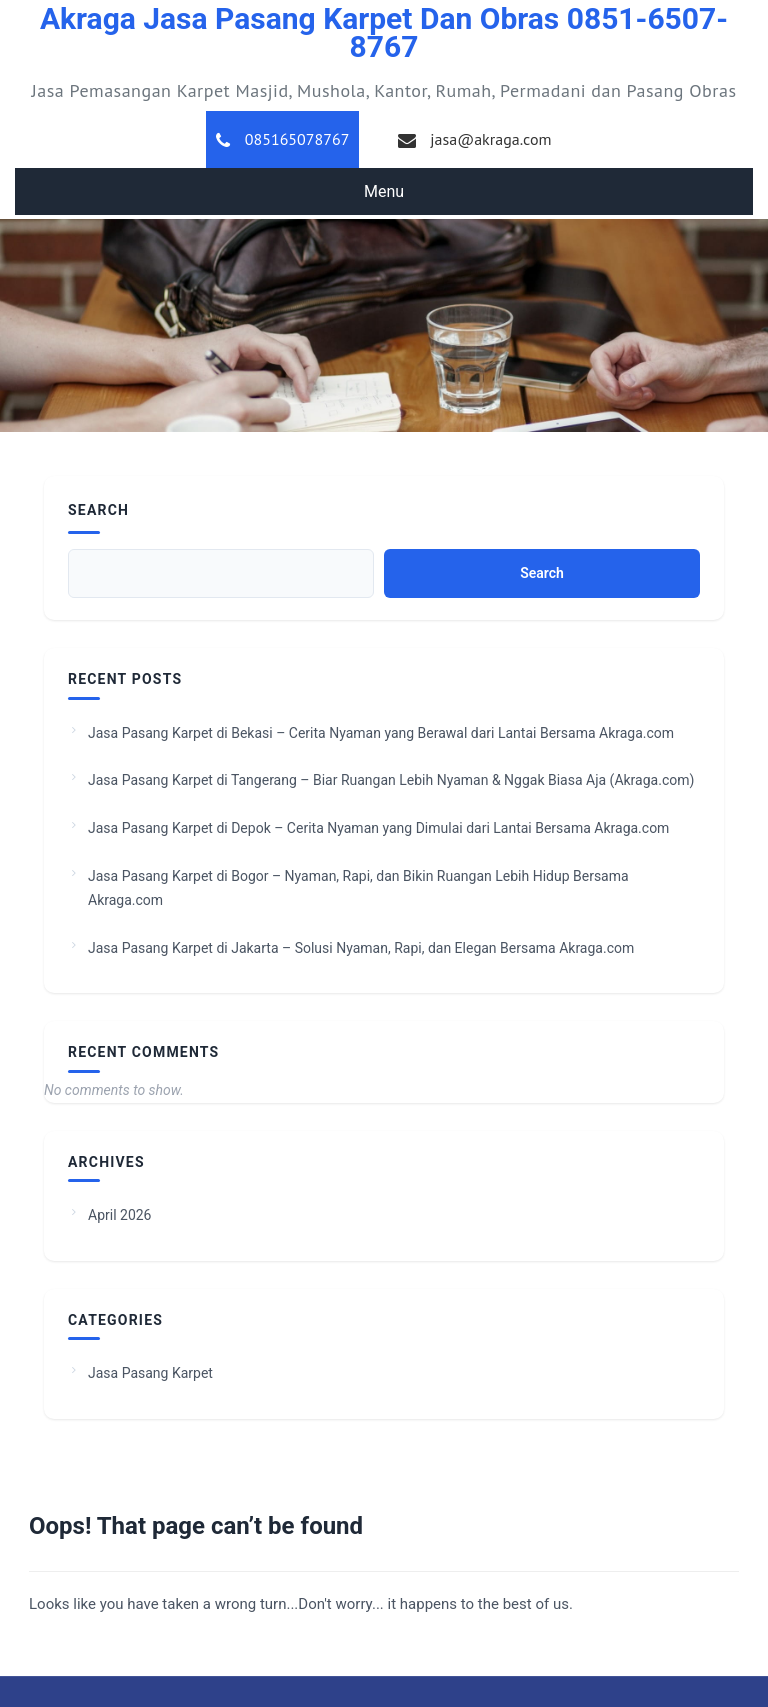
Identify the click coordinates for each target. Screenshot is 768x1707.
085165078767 (297, 139)
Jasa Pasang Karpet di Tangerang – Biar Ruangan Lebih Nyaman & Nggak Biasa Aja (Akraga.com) (391, 780)
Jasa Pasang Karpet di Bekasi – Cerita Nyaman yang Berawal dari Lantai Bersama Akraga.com (381, 733)
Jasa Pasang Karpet (150, 1373)
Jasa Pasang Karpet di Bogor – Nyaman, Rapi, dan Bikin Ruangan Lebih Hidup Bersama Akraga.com (358, 888)
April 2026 (120, 1215)
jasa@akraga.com (490, 139)
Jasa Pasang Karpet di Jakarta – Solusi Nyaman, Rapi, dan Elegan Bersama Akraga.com (361, 948)
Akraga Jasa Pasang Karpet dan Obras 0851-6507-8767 (384, 32)
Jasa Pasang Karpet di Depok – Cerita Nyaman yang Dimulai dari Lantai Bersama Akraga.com (378, 828)
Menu (384, 191)
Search (98, 510)
